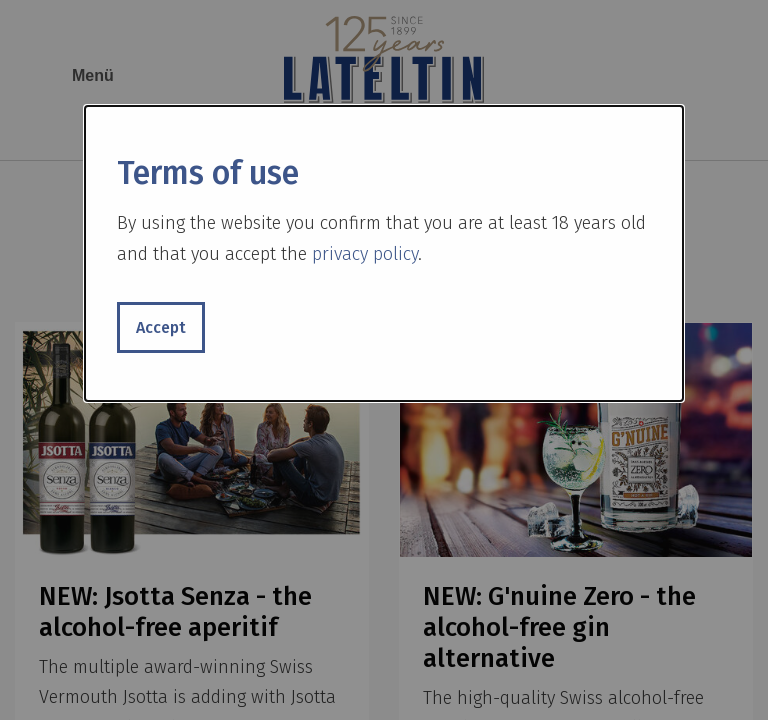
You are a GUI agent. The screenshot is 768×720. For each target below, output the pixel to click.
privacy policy (365, 254)
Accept (161, 327)
